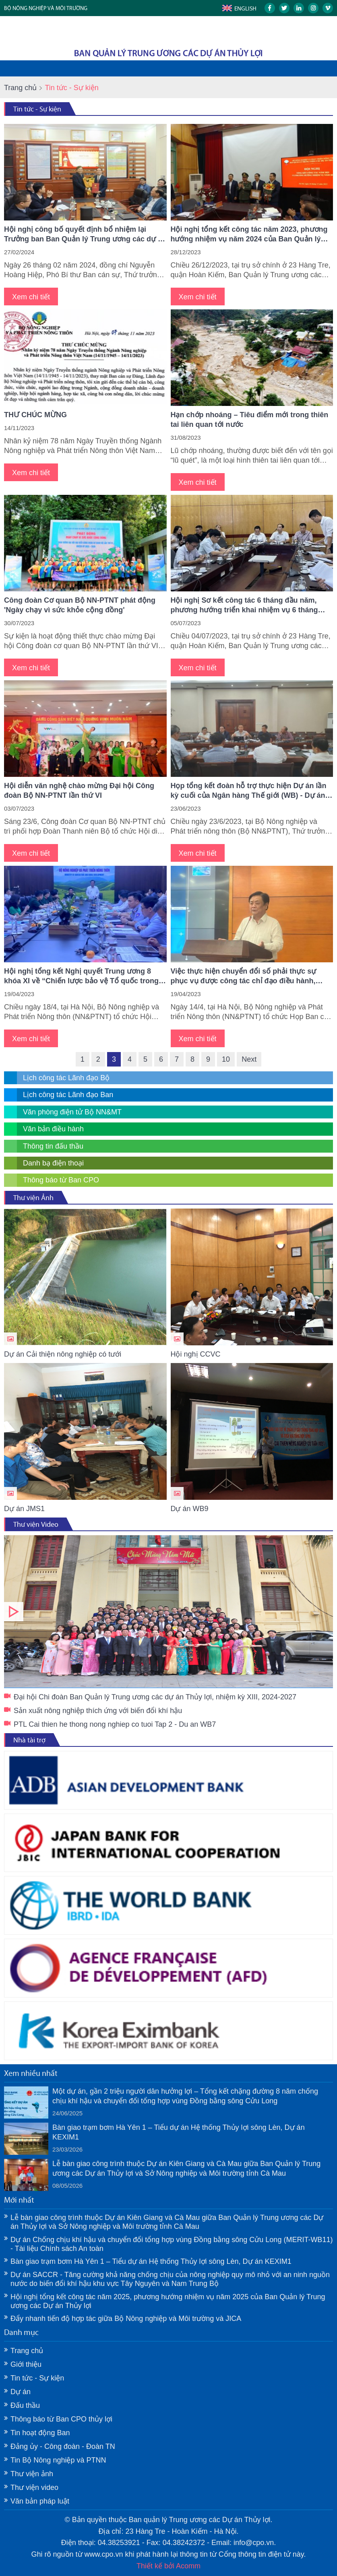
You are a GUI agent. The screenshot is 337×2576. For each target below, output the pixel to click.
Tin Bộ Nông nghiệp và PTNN (58, 2460)
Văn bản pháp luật (39, 2501)
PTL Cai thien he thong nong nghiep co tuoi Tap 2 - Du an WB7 (115, 1724)
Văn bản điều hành (53, 1129)
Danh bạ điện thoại (53, 1163)
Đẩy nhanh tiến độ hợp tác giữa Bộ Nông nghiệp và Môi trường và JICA (125, 2318)
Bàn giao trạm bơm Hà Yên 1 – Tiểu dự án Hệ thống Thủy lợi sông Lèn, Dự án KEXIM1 (178, 2132)
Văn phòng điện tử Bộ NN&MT (72, 1112)
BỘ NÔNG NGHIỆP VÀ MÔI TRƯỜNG (45, 8)
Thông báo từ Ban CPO (61, 1180)
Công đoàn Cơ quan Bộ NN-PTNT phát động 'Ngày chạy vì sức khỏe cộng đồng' (79, 605)
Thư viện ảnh (31, 2474)
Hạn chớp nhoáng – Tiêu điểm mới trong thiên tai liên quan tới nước (250, 419)
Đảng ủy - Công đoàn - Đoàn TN (62, 2446)
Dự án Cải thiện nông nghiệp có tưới (62, 1354)
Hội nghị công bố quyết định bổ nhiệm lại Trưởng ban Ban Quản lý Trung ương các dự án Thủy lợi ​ (85, 234)
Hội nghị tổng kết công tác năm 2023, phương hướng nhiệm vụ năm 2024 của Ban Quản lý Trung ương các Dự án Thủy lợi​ (249, 234)
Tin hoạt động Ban (40, 2433)
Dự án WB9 (190, 1509)
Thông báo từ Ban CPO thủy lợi (61, 2419)
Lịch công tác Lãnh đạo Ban (68, 1095)
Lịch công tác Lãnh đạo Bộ (66, 1078)
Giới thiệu (25, 2364)
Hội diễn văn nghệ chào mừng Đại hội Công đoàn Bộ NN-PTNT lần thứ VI (79, 790)
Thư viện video (34, 2487)
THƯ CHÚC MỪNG (35, 415)
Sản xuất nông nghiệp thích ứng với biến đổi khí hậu (98, 1711)
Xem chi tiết (31, 297)
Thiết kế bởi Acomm (168, 2566)
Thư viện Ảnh (33, 1197)
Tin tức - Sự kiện (37, 109)
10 (226, 1059)
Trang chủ (20, 88)
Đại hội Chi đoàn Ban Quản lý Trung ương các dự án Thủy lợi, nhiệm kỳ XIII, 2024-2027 (168, 1611)
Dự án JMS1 (24, 1509)
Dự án (20, 2392)
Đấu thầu (25, 2405)
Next (249, 1059)
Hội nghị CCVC (196, 1354)
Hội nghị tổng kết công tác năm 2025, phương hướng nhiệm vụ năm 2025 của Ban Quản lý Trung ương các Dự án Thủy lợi (167, 2301)
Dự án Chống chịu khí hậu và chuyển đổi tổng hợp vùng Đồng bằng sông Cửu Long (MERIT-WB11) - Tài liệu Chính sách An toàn (171, 2244)
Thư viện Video (35, 1524)
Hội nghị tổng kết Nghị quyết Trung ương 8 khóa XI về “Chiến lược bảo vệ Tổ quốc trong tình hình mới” (81, 976)
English (245, 8)
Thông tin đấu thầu (53, 1146)
